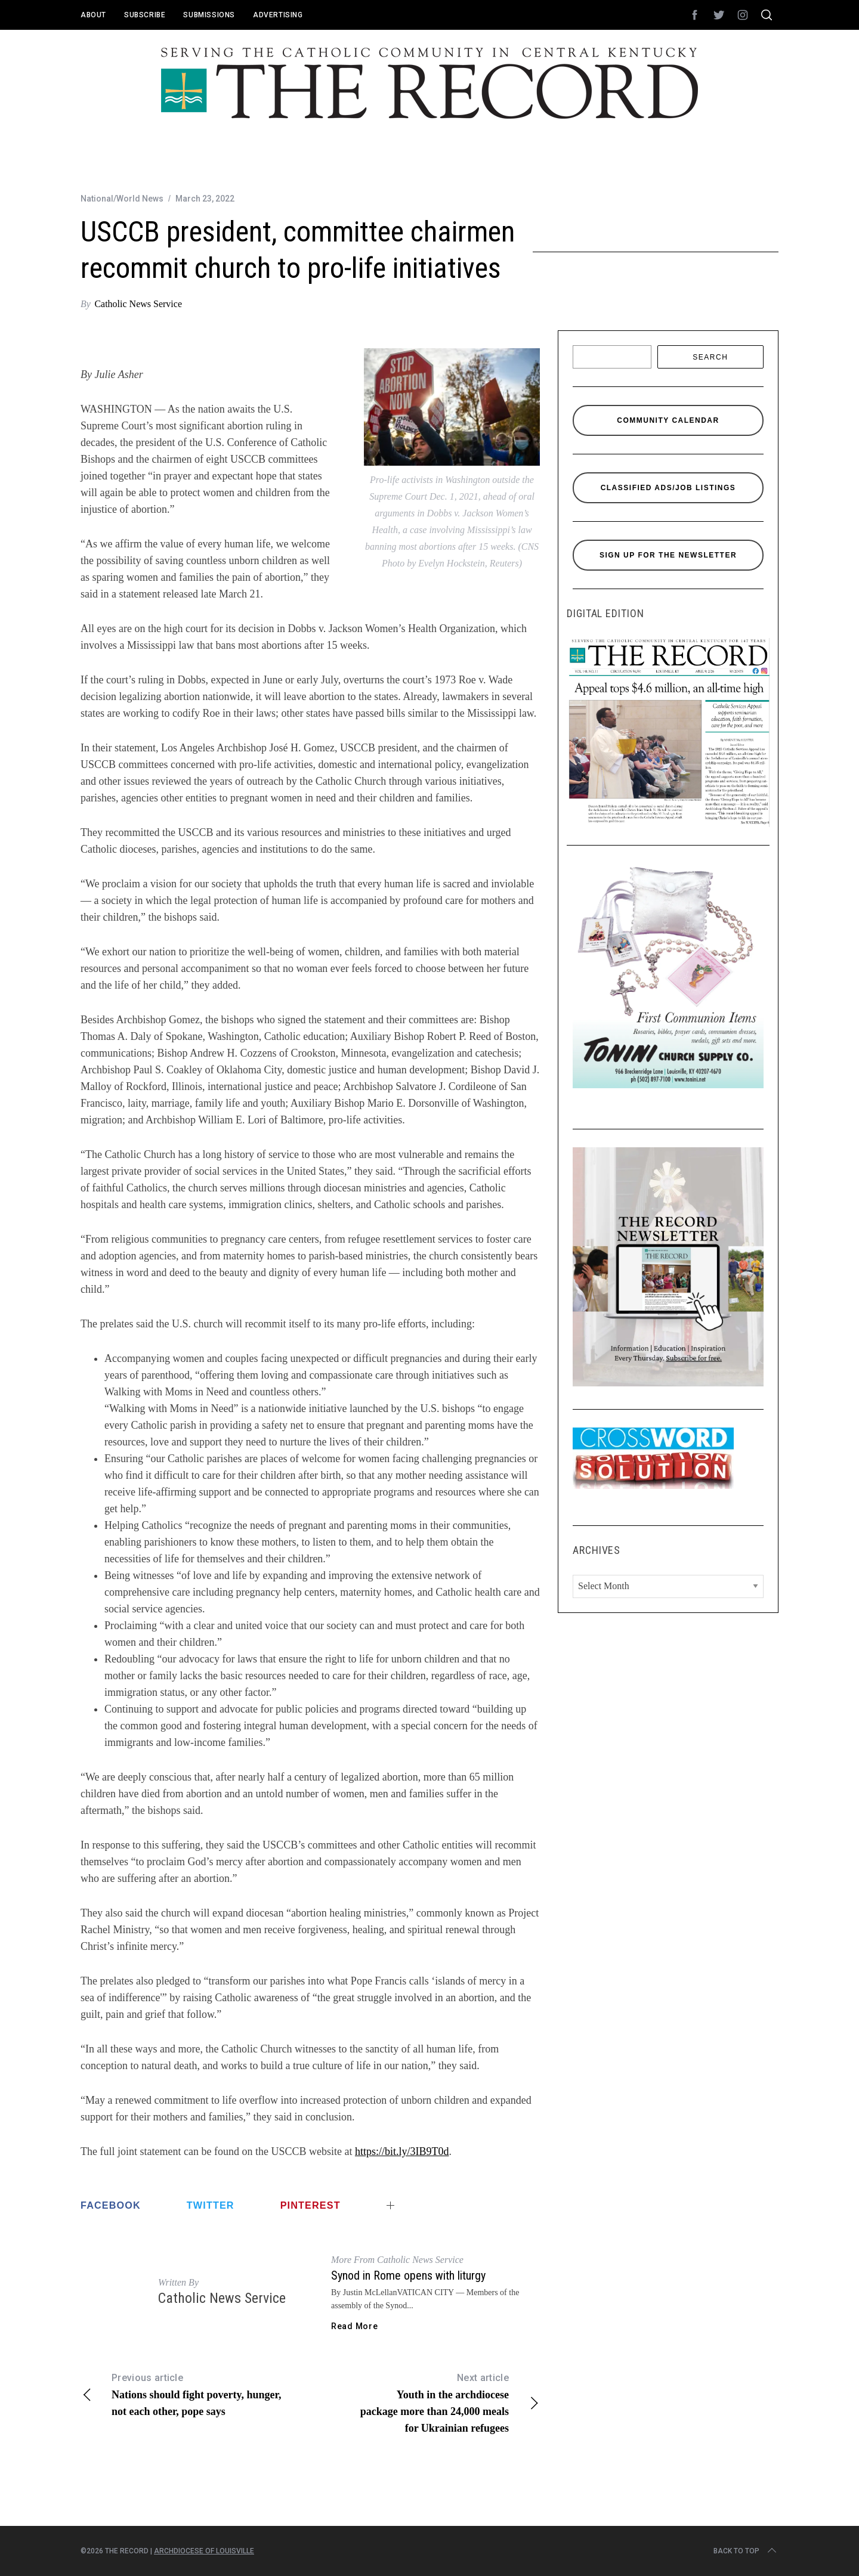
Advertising (278, 15)
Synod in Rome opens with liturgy (408, 2275)
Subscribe (144, 15)
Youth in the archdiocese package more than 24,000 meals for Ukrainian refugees (425, 2402)
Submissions (209, 15)
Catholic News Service (138, 304)
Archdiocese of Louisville (204, 2551)
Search (710, 357)
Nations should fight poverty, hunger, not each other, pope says (195, 2393)
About (93, 15)
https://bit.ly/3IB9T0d (402, 2151)
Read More (354, 2326)
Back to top (745, 2551)
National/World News (122, 198)
